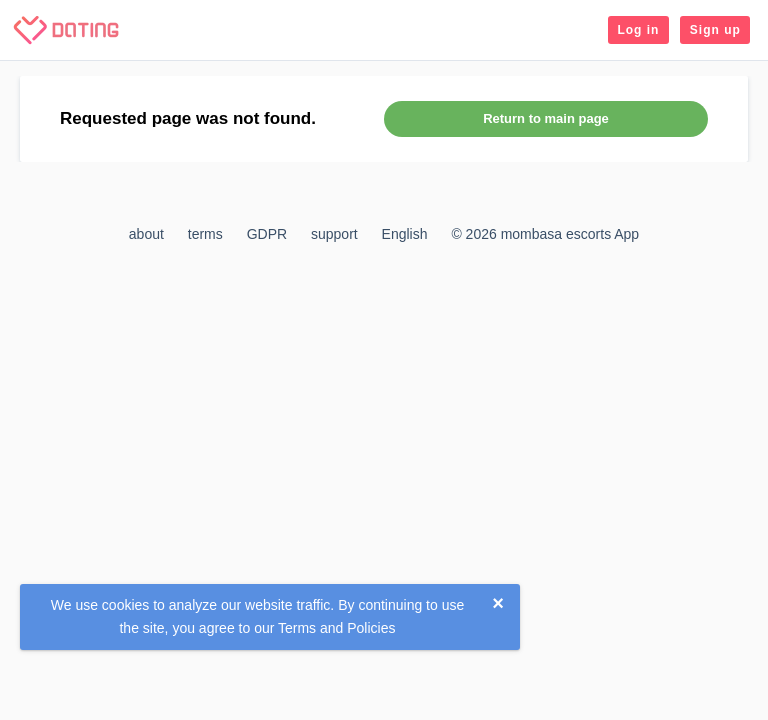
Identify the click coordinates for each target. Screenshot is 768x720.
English (405, 234)
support (334, 234)
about (146, 234)
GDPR (267, 234)
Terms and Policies (337, 628)
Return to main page (546, 118)
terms (205, 234)
